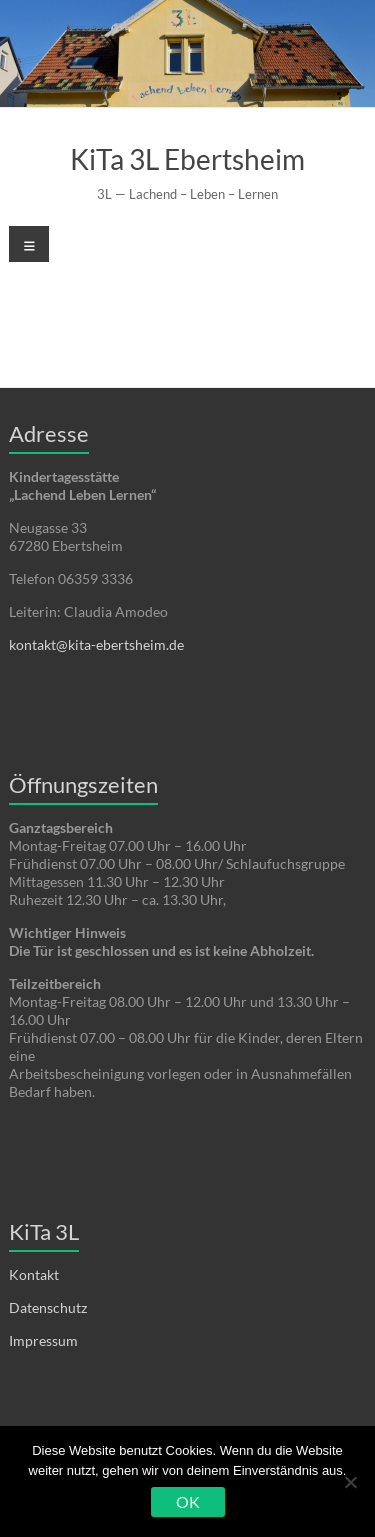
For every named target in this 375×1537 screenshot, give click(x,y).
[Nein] (350, 1482)
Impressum (43, 1340)
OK (188, 1501)
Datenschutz (48, 1307)
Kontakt (34, 1274)
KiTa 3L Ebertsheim (187, 159)
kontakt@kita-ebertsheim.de (96, 644)
